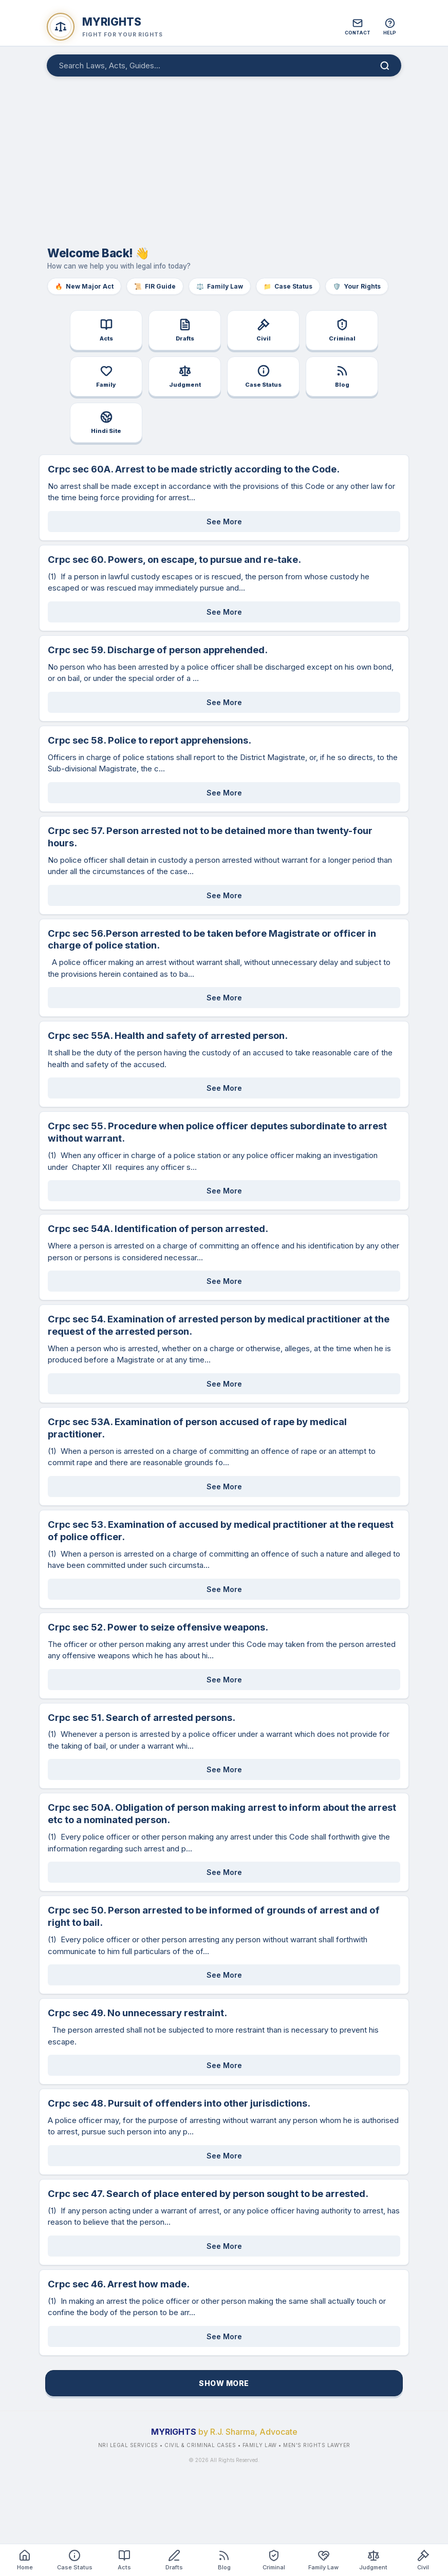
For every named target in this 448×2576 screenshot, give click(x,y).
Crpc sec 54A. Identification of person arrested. (158, 1228)
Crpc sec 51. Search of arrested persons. (141, 1717)
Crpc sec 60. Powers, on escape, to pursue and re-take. (174, 559)
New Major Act (84, 286)
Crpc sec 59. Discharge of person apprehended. (158, 649)
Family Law (219, 286)
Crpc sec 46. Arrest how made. (119, 2283)
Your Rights (357, 286)
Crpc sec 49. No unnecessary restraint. (137, 2012)
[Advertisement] (224, 156)
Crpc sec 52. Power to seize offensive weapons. (158, 1627)
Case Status (288, 286)
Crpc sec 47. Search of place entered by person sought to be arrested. (208, 2193)
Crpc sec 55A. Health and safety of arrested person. (168, 1035)
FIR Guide (155, 286)
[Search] (385, 66)
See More (224, 521)
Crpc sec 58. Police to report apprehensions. (149, 740)
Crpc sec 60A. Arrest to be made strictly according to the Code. (194, 469)
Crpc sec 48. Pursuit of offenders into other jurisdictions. (179, 2103)
